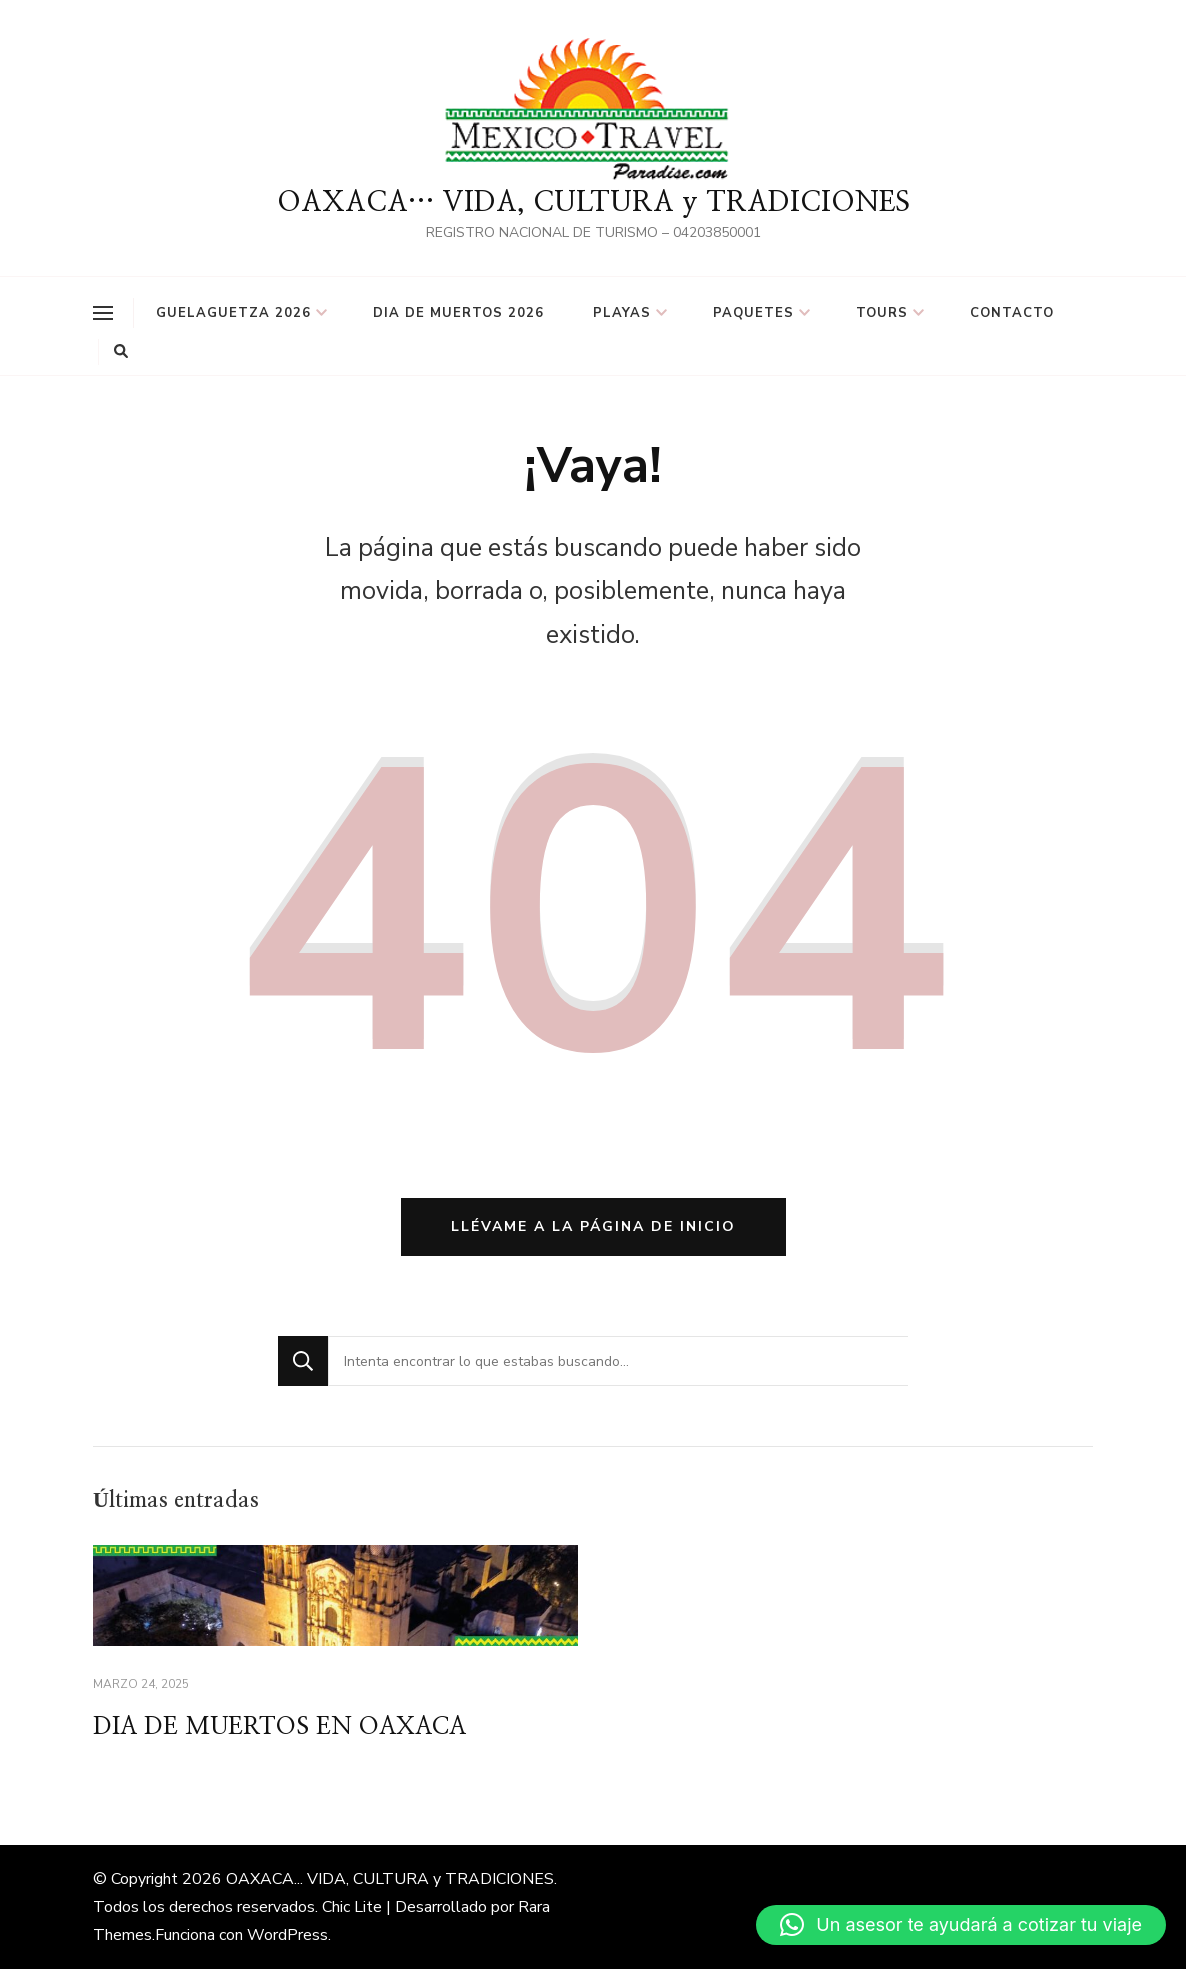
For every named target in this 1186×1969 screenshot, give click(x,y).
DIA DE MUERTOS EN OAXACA (279, 1727)
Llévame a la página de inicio (593, 1226)
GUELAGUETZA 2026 (233, 313)
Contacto (1012, 313)
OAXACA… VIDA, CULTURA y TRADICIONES (593, 203)
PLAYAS (622, 313)
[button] (961, 1925)
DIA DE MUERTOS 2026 (458, 313)
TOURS (882, 313)
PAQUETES (753, 313)
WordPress (287, 1935)
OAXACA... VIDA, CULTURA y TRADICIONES (390, 1879)
